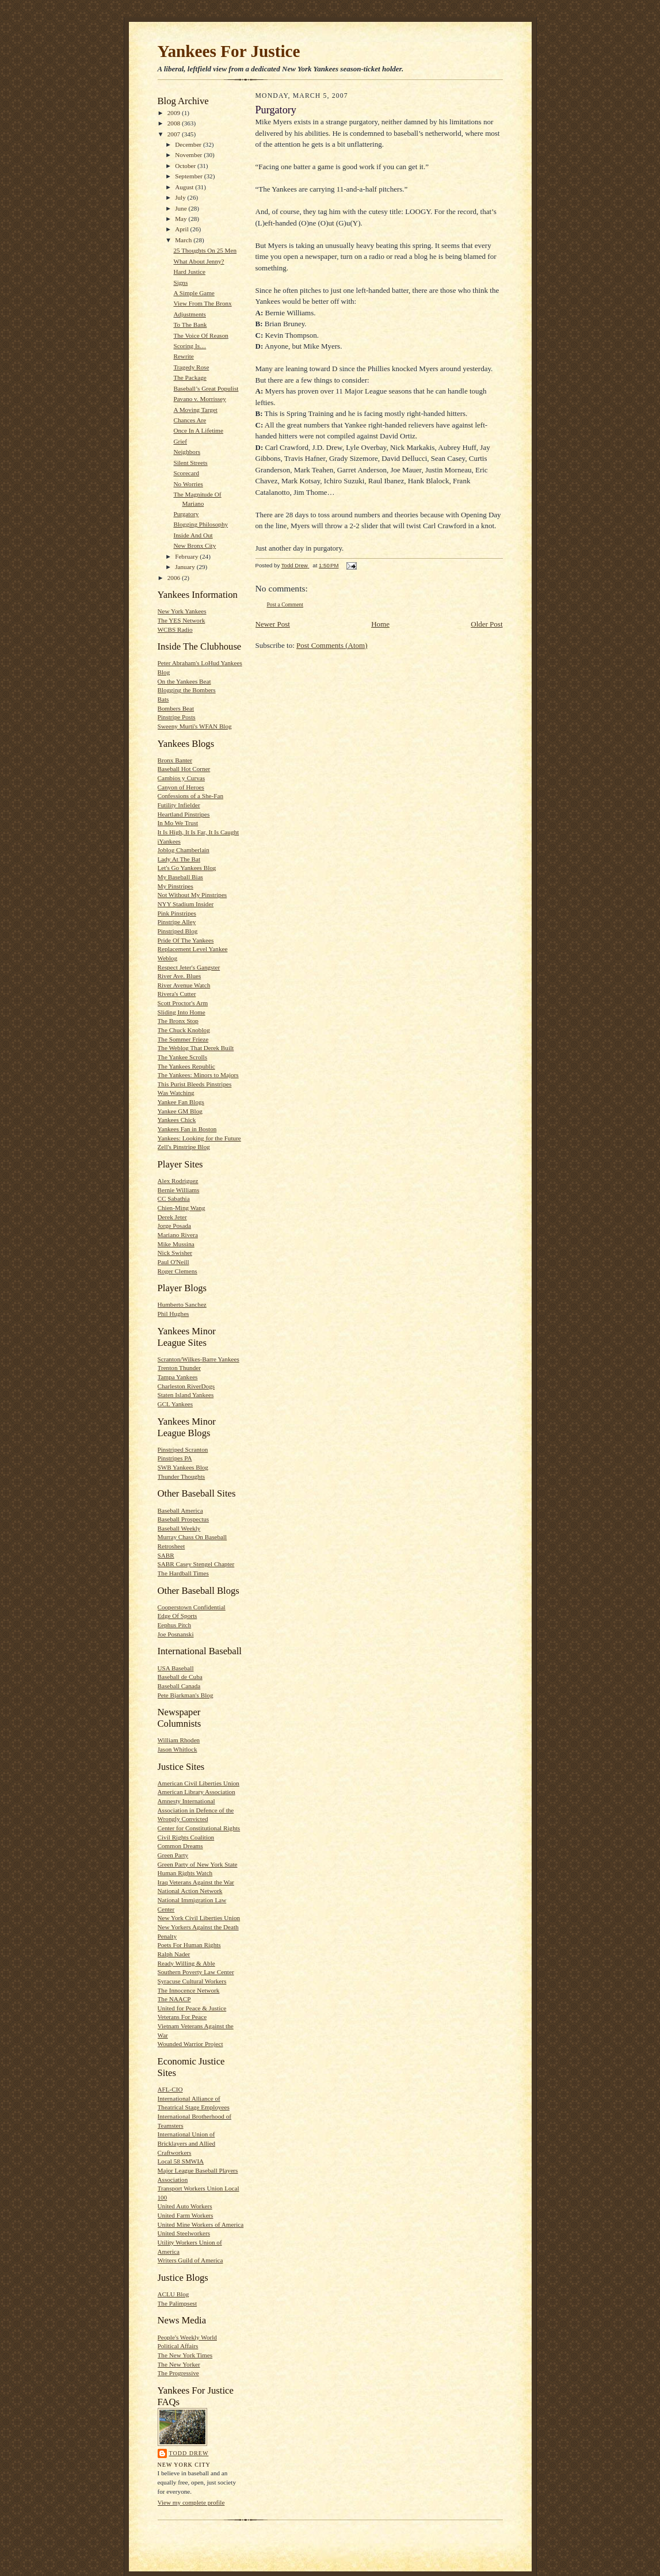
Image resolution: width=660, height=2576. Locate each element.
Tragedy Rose (191, 367)
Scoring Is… (189, 345)
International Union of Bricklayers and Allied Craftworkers (187, 2143)
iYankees (169, 841)
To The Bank (190, 324)
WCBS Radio (175, 629)
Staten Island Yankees (186, 1394)
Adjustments (189, 314)
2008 (174, 123)
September (189, 176)
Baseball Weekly (179, 1528)
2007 (174, 134)
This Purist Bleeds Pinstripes (195, 1084)
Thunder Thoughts (181, 1476)
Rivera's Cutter (177, 993)
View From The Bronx (202, 303)
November (189, 154)
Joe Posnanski (176, 1634)
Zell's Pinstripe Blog (184, 1146)
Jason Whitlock (177, 1749)
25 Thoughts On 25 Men (204, 250)
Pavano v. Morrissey (199, 398)
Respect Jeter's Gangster (189, 967)
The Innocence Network (189, 1990)
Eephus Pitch (175, 1624)
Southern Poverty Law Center (196, 1971)
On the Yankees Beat (184, 681)
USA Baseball (176, 1668)
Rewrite (183, 356)
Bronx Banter (175, 760)
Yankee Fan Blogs (181, 1101)
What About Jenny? (198, 261)
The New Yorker (179, 2364)
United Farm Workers (185, 2215)
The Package (189, 377)
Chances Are (189, 420)
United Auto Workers (185, 2206)
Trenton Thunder (179, 1367)
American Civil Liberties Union (198, 1783)
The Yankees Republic (186, 1066)
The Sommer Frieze (183, 1039)
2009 (174, 112)
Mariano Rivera (178, 1234)
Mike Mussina (176, 1244)
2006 (174, 577)
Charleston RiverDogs (186, 1386)
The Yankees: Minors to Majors (198, 1074)
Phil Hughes (173, 1313)
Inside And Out (192, 535)
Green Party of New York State (198, 1864)
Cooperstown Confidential (192, 1607)
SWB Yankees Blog (183, 1467)
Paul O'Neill (173, 1261)
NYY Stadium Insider (186, 903)
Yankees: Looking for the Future (199, 1138)
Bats (163, 699)
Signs (180, 282)
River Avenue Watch (184, 985)
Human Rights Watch (185, 1872)
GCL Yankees (175, 1403)
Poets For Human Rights (189, 1944)
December (189, 144)
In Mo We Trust (178, 822)
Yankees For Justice (229, 51)
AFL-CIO (170, 2089)
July (181, 197)
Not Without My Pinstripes (192, 894)
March (184, 239)
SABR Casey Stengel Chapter (196, 1563)
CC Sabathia (174, 1198)
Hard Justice (189, 271)
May (181, 218)
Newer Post (272, 624)
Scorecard (186, 473)
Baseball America (180, 1510)
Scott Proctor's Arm (183, 1002)
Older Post (486, 624)
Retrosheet (171, 1546)
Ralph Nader (174, 1954)
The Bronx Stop (178, 1020)
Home (380, 624)
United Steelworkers (184, 2233)
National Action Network (190, 1890)
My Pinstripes (175, 886)
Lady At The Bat (179, 859)
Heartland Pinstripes (184, 814)
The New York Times (185, 2355)
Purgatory (186, 513)
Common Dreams (180, 1845)
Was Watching (176, 1092)
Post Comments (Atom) (332, 645)
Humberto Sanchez (182, 1304)
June (181, 208)
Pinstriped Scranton (183, 1449)
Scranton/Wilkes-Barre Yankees (198, 1359)
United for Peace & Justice (192, 2008)
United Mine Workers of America (201, 2224)
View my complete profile (191, 2502)
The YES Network (181, 620)
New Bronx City (194, 545)
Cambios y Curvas (181, 777)
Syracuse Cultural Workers (192, 1981)
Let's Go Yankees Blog (187, 867)
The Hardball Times (183, 1573)
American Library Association (196, 1791)
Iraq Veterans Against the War (196, 1882)
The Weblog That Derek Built (196, 1047)
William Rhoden (179, 1740)
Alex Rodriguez (178, 1180)
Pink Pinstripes (177, 913)
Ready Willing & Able (186, 1963)
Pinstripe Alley (177, 921)
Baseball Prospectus (183, 1519)
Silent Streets (190, 462)
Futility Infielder (179, 805)
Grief (180, 441)
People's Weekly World (187, 2337)
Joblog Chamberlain (183, 849)
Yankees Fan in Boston (187, 1128)
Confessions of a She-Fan (191, 795)
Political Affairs (178, 2345)
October (186, 165)
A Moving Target (195, 409)
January (186, 566)
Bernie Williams (179, 1189)
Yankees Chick (177, 1119)
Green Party (173, 1855)
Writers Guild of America (190, 2260)
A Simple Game (193, 292)
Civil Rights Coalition (186, 1837)
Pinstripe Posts (177, 716)
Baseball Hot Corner (184, 768)
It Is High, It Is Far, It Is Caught (198, 832)
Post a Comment (285, 604)
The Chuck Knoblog (184, 1029)
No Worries (188, 483)
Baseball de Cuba (180, 1676)
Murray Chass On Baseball (192, 1536)
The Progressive (178, 2372)
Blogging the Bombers (187, 689)
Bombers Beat (176, 708)
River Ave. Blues (179, 975)
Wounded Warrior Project (190, 2043)
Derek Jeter (172, 1216)
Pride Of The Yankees (186, 940)
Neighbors (186, 451)
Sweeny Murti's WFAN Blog (195, 726)
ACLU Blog (173, 2294)
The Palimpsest (177, 2303)
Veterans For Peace (182, 2016)
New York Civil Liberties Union (199, 1917)
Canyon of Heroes (181, 787)
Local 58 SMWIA (181, 2161)
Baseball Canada (179, 1685)
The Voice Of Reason (200, 335)
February (187, 556)
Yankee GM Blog (180, 1111)
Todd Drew (189, 2453)
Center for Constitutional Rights (199, 1828)
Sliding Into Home (181, 1012)
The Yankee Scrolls (183, 1057)
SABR (166, 1555)
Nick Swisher (175, 1252)
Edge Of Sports (177, 1615)
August (185, 187)
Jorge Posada (174, 1225)
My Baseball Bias (180, 876)
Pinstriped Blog (178, 931)
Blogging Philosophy (200, 524)
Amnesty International (186, 1801)
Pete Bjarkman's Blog (185, 1695)
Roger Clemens (177, 1271)
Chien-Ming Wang (181, 1207)
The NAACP (174, 1998)
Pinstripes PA (175, 1458)
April (182, 229)
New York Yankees (182, 611)
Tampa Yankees (178, 1376)
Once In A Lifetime (198, 430)
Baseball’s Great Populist (205, 388)
